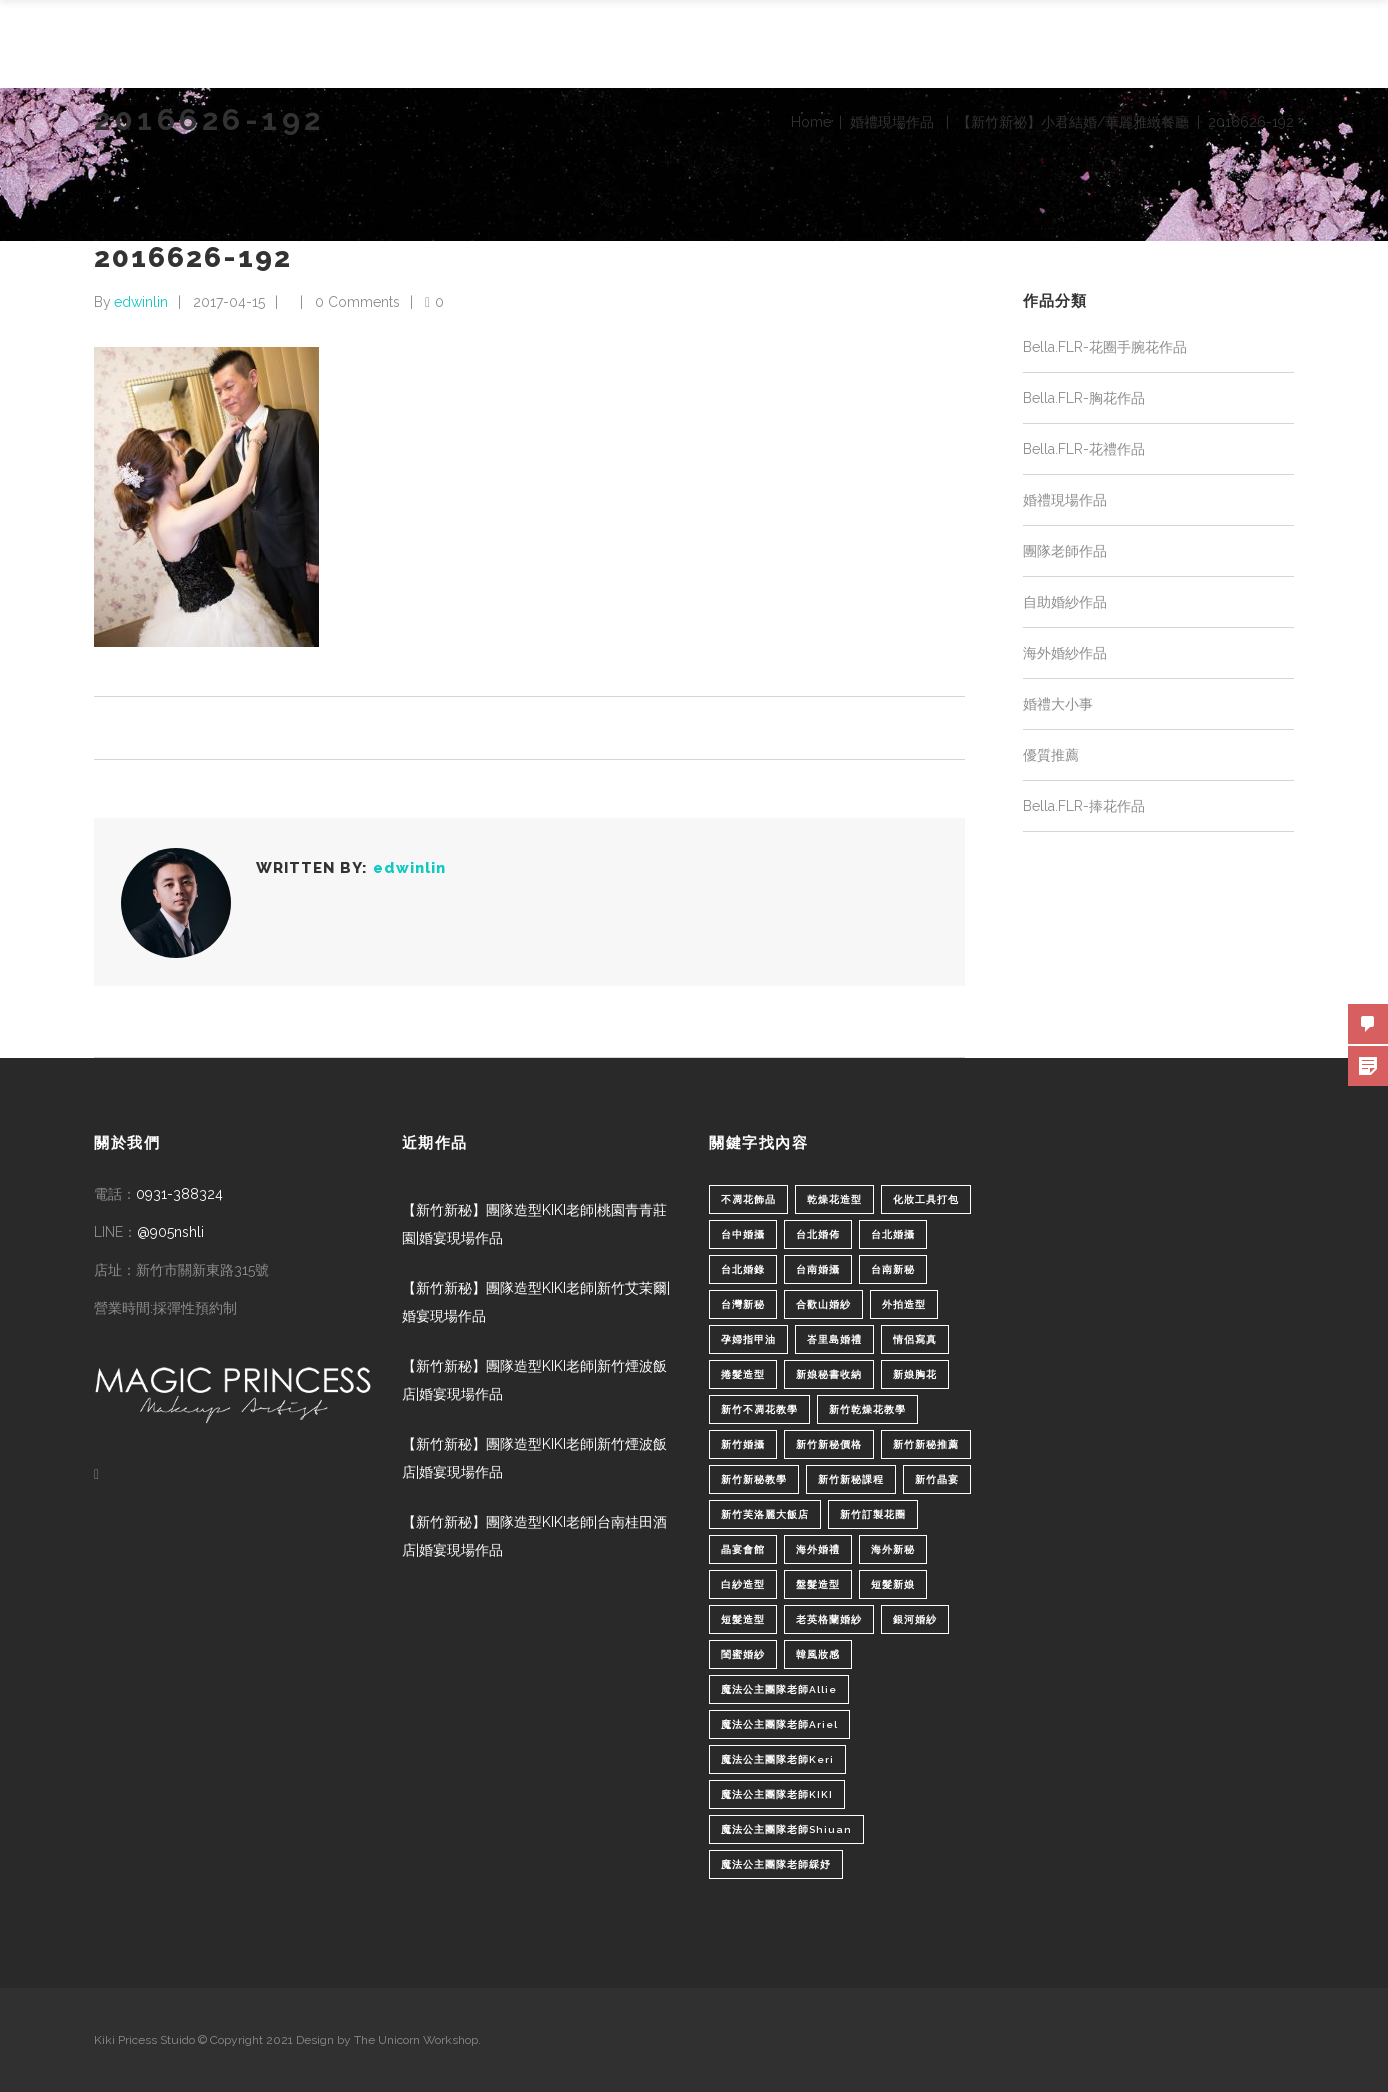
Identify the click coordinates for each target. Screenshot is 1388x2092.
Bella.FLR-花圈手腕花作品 (1105, 347)
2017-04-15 (229, 302)
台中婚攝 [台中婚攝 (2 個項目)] (743, 1234)
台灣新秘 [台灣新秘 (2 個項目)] (743, 1304)
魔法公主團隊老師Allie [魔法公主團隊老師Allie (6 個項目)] (779, 1689)
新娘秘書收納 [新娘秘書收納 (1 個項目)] (829, 1374)
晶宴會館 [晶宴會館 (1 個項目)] (743, 1549)
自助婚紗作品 (1065, 602)
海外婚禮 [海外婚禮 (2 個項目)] (818, 1549)
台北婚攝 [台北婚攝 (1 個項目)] (893, 1234)
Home (811, 122)
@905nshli (170, 1232)
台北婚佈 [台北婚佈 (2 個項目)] (818, 1234)
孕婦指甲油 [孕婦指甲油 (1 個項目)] (748, 1339)
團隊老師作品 (1065, 551)
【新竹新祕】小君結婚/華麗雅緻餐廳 (1073, 122)
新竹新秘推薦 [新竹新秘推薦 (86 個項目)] (926, 1444)
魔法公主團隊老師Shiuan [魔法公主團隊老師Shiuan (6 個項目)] (786, 1829)
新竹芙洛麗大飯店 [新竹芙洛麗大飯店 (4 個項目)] (765, 1514)
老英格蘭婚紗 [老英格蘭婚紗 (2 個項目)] (829, 1619)
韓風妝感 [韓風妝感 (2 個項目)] (818, 1654)
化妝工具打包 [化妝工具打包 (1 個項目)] (926, 1199)
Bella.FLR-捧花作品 (1084, 806)
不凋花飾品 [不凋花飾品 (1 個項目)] (748, 1199)
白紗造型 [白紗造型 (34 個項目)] (743, 1584)
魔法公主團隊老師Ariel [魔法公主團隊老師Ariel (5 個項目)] (779, 1724)
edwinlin (141, 302)
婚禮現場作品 (892, 122)
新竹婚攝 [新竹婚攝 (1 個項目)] (743, 1444)
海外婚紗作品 (1065, 653)
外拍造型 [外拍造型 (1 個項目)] (904, 1304)
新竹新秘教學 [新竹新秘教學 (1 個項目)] (754, 1479)
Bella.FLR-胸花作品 (1084, 398)
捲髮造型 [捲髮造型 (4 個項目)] (743, 1374)
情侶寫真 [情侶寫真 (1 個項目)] (915, 1339)
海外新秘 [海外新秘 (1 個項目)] (893, 1549)
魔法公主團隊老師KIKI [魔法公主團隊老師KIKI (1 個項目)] (777, 1794)
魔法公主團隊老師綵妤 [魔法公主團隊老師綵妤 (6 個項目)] (776, 1864)
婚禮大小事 (1058, 704)
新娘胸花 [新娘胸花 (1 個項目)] (915, 1374)
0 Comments (357, 302)
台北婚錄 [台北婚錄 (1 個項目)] (743, 1269)
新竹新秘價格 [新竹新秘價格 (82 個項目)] (829, 1444)
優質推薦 (1051, 755)
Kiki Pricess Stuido (144, 2040)
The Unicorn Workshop (416, 2040)
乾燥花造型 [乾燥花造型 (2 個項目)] (834, 1199)
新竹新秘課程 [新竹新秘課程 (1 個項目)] (851, 1479)
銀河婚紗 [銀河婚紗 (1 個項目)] (915, 1619)
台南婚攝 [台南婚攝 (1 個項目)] (818, 1269)
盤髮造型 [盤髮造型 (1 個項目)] (818, 1584)
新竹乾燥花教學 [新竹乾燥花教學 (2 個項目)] (867, 1409)
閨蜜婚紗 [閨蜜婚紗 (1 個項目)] (743, 1654)
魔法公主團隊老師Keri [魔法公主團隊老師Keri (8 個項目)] (777, 1759)
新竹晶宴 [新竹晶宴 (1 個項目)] (937, 1479)
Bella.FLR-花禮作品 (1084, 449)
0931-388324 (179, 1194)
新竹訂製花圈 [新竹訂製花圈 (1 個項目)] (873, 1514)
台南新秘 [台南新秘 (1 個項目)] (893, 1269)
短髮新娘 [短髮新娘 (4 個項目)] (893, 1584)
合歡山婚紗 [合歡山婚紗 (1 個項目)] (823, 1304)
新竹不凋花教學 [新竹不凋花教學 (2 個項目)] (759, 1409)
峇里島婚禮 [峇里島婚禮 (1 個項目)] (834, 1339)
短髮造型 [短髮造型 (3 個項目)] (743, 1619)
